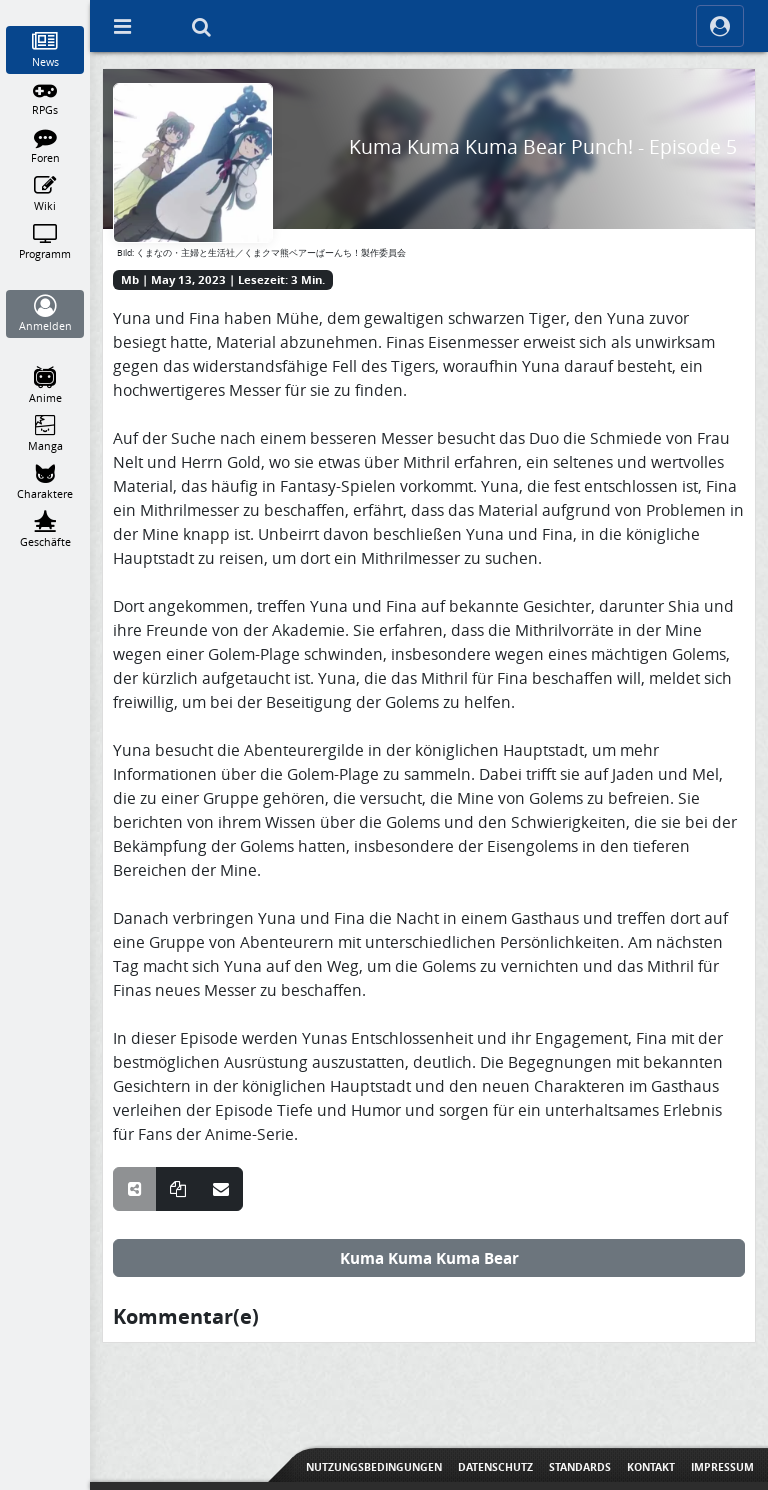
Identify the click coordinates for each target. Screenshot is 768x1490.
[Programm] (45, 242)
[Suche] (201, 26)
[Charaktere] (45, 482)
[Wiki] (45, 194)
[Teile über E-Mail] (221, 1189)
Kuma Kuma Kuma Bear (429, 1258)
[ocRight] (720, 26)
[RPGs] (45, 98)
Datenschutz (495, 1467)
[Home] (45, 9)
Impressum (722, 1467)
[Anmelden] (45, 314)
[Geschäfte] (45, 530)
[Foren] (45, 146)
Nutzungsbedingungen (374, 1467)
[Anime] (45, 386)
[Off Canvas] (122, 26)
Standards (580, 1467)
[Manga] (45, 434)
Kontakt (651, 1467)
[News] (45, 50)
